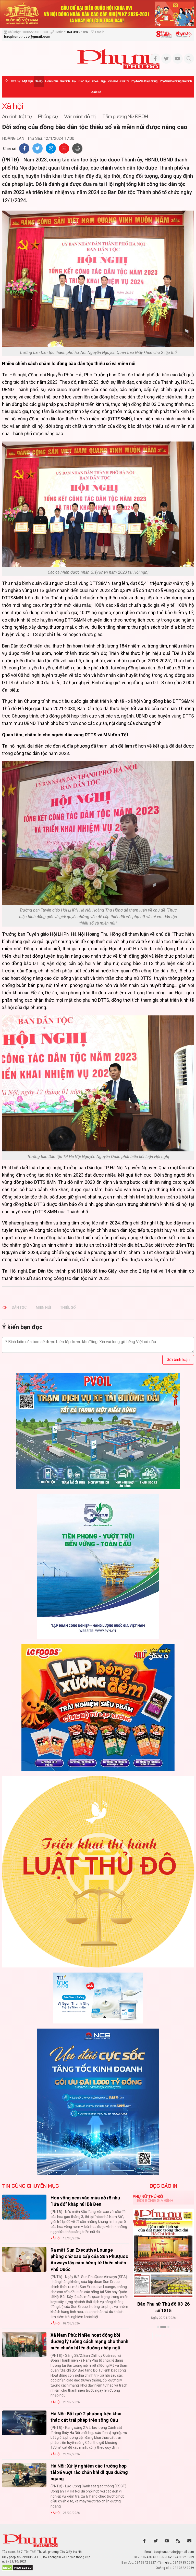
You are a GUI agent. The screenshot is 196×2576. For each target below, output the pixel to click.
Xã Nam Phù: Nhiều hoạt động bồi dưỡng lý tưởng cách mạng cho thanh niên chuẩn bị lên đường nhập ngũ (89, 2341)
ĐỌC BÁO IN (163, 2185)
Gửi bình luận (178, 1359)
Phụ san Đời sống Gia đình (176, 81)
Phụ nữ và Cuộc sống (144, 81)
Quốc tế (96, 92)
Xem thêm (163, 2336)
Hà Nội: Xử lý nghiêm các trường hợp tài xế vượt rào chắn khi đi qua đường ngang (89, 2472)
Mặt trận (27, 81)
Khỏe (95, 81)
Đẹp (103, 81)
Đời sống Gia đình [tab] (155, 2200)
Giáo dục (84, 81)
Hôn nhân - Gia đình (57, 81)
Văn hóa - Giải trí (118, 81)
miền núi (43, 1307)
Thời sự (15, 81)
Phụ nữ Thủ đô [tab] (148, 2196)
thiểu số (68, 1307)
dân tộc (19, 1307)
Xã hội (39, 81)
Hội (74, 81)
